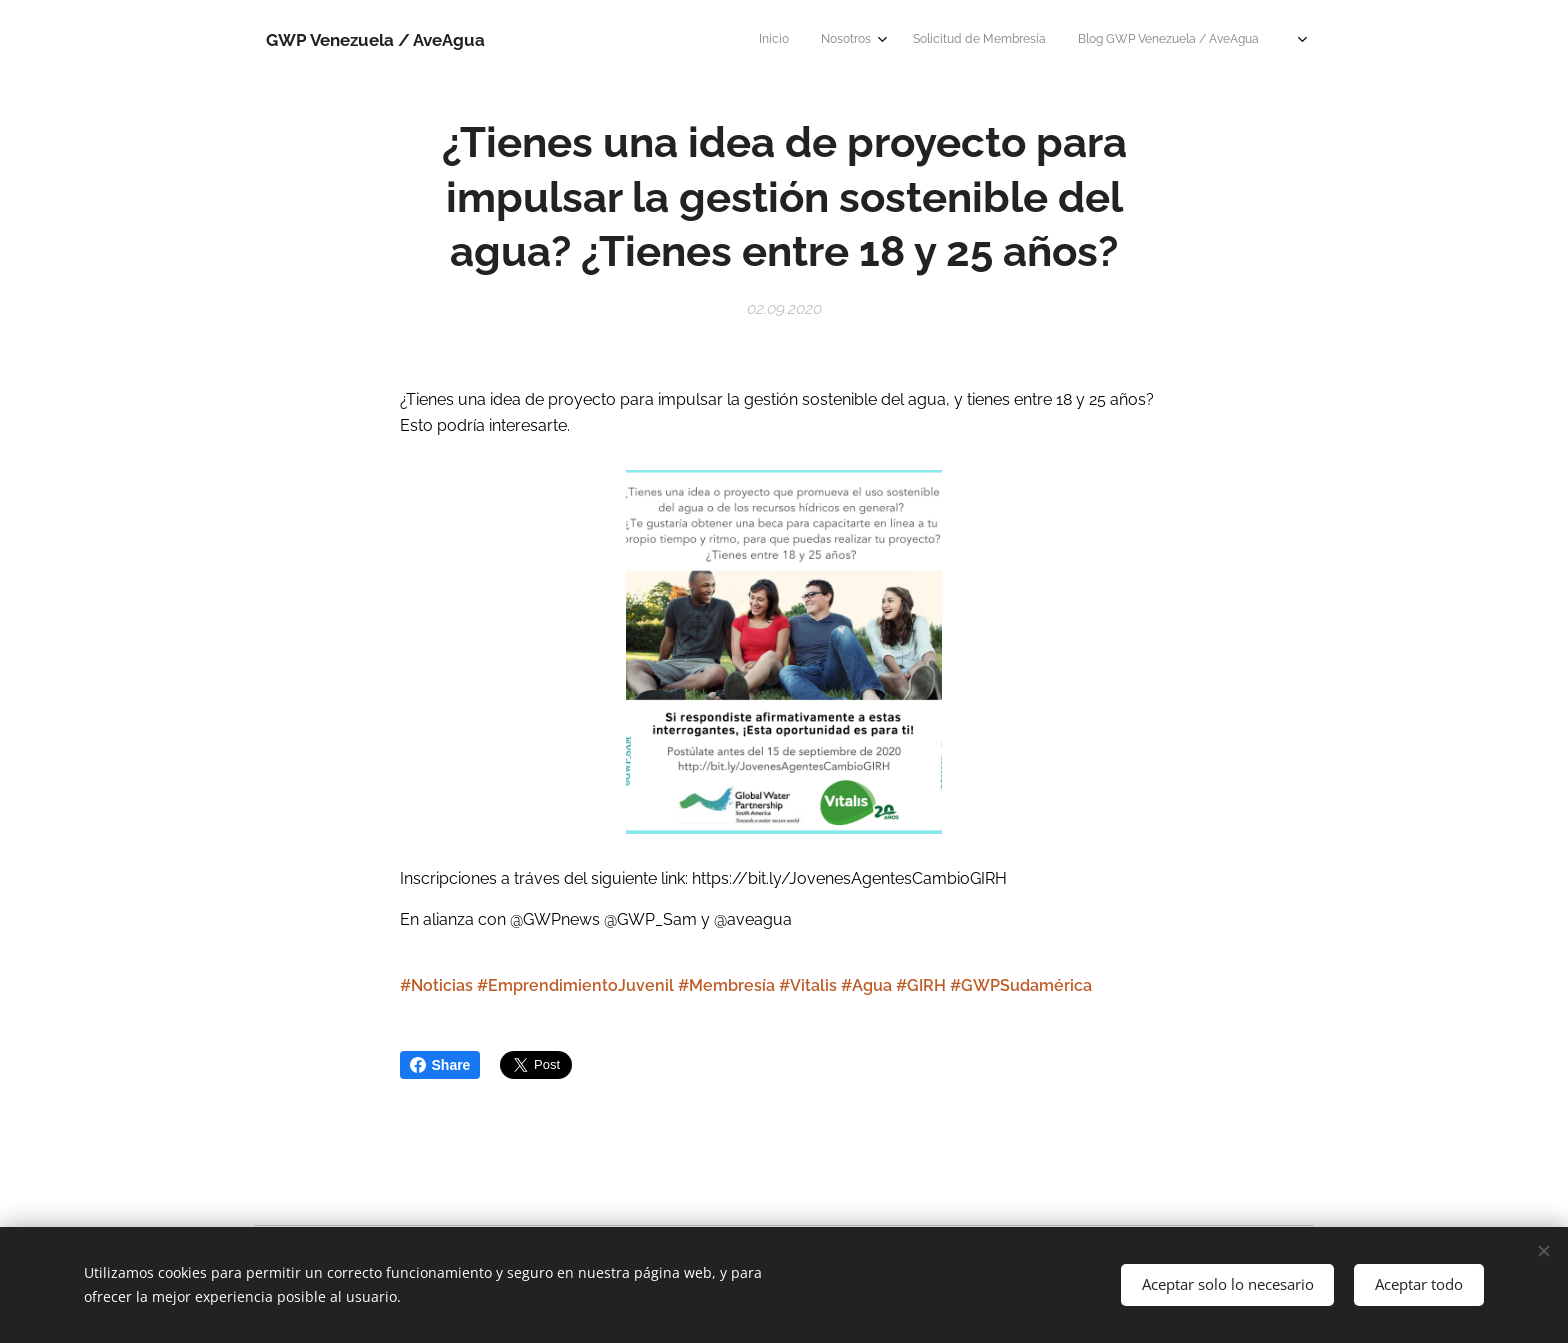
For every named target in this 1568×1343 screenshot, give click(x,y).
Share (440, 1065)
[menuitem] (957, 41)
